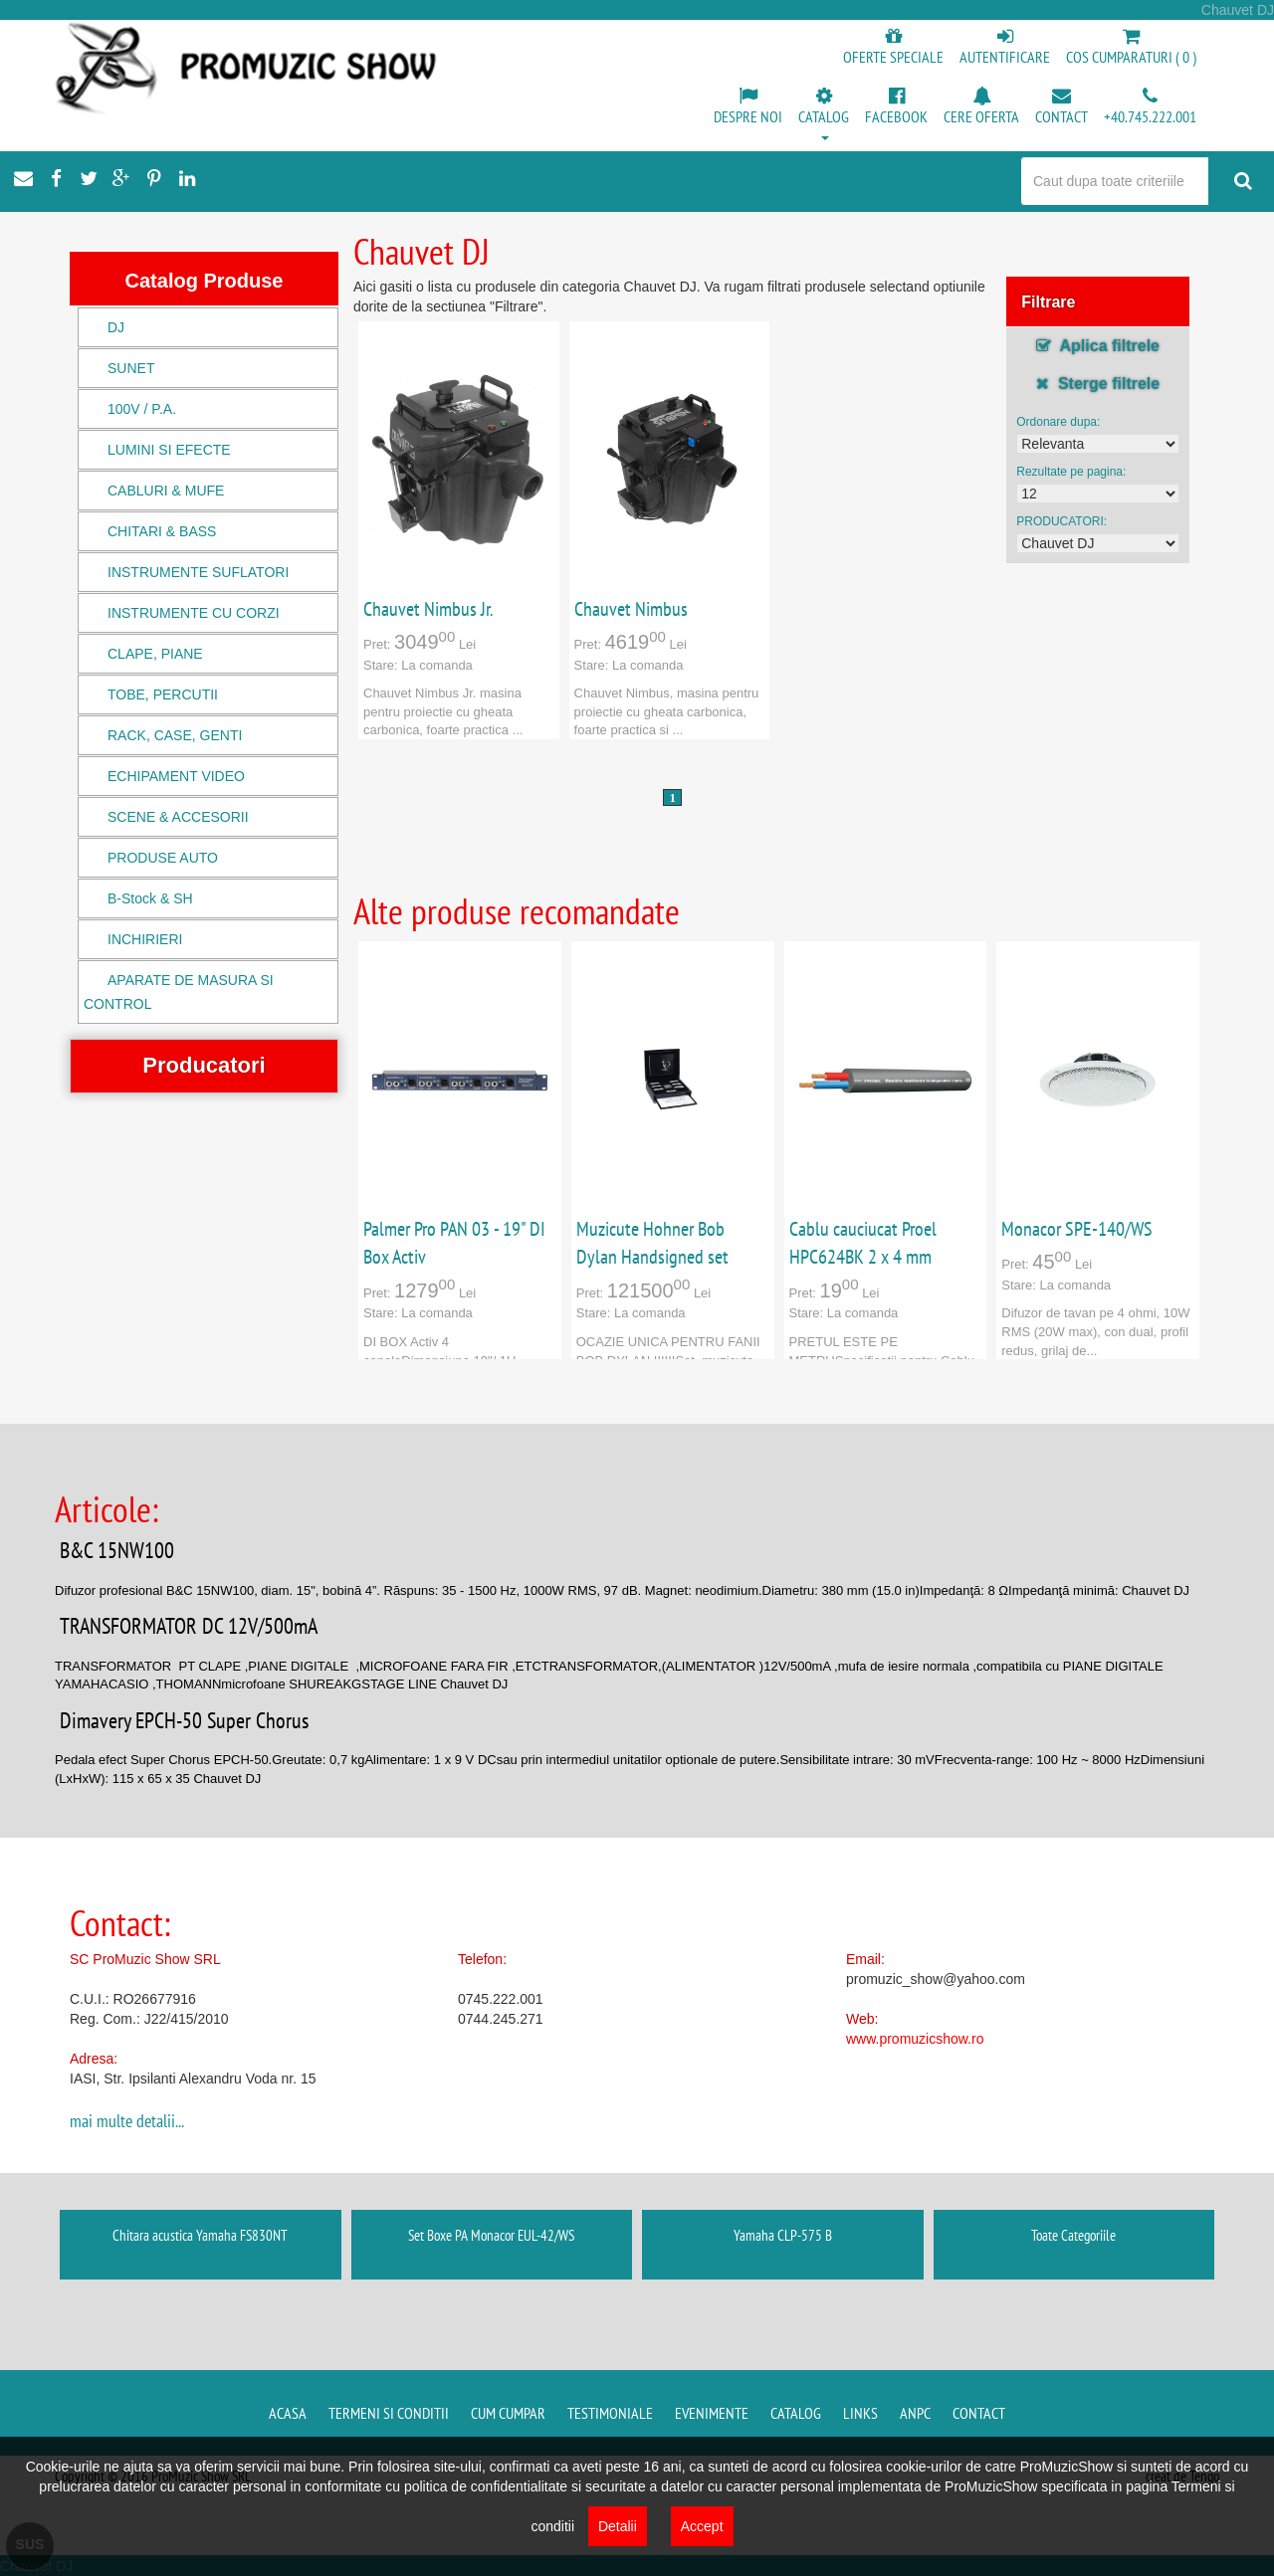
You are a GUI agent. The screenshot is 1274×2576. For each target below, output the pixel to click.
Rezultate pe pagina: (1071, 472)
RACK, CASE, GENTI (174, 735)
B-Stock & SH (150, 898)
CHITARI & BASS (161, 531)
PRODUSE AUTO (162, 858)
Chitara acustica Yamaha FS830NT (200, 2235)
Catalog (795, 2413)
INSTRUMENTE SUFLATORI (198, 572)
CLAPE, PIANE (155, 654)
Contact (979, 2413)
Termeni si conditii (388, 2413)
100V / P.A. (141, 409)
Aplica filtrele (1098, 345)
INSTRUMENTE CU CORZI (193, 613)
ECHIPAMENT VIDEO (176, 776)
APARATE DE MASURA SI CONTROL (179, 992)
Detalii (617, 2526)
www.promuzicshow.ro (915, 2039)
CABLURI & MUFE (165, 490)
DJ (115, 327)
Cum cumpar (508, 2413)
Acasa (288, 2413)
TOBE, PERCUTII (162, 694)
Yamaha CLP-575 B (783, 2235)
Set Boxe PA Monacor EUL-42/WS (491, 2235)
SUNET (130, 368)
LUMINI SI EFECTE (169, 450)
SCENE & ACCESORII (178, 817)
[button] (823, 115)
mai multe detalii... (127, 2120)
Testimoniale (610, 2413)
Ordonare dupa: (1058, 422)
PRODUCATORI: (1061, 521)
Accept (702, 2526)
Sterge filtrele (1098, 383)
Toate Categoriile (1073, 2235)
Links (860, 2413)
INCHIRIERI (144, 939)
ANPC (915, 2413)
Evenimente (711, 2413)
